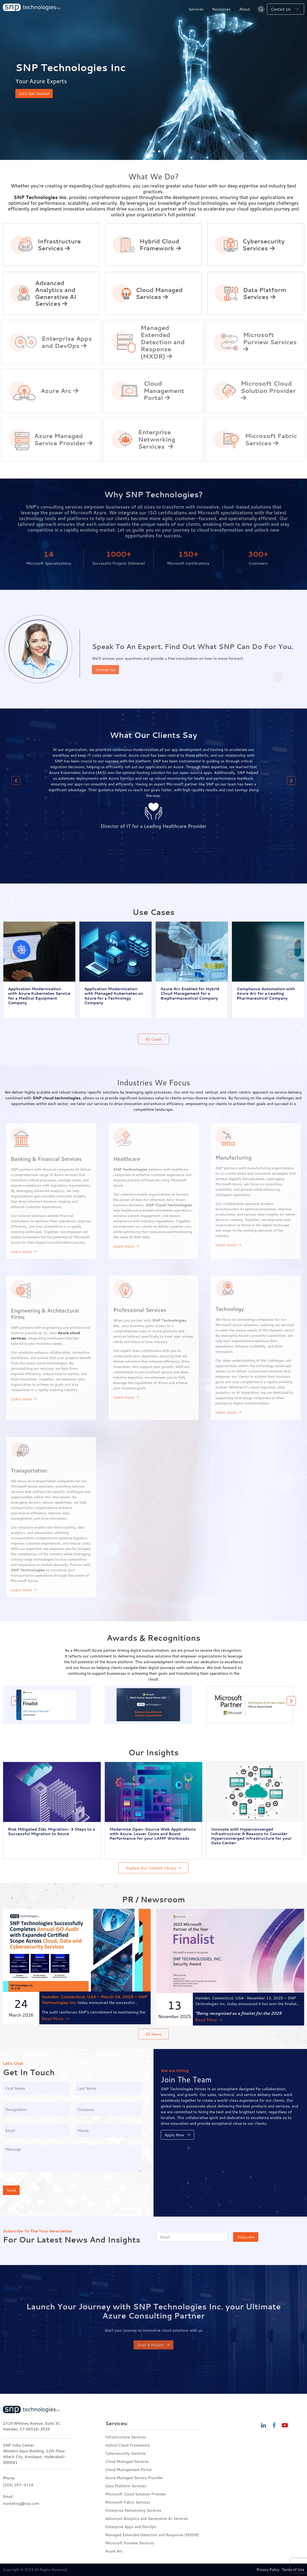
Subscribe (245, 2237)
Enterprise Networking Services (133, 2510)
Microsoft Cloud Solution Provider (135, 2494)
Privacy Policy (267, 2569)
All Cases (153, 1039)
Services (196, 9)
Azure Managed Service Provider (134, 2477)
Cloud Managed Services (127, 2461)
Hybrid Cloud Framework (127, 2445)
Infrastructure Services (125, 2437)
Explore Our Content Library (153, 1868)
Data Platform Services (125, 2485)
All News (154, 2034)
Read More (55, 2018)
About (244, 9)
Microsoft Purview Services (129, 2543)
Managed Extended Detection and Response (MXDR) (152, 2534)
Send (11, 2190)
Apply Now (177, 2135)
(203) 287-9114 (18, 2485)
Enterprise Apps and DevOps (130, 2526)
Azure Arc (114, 2551)
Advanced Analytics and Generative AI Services (146, 2518)
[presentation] (15, 780)
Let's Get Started (34, 93)
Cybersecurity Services (125, 2453)
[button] (148, 151)
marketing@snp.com (21, 2503)
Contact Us (285, 9)
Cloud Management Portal (128, 2469)
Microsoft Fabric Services (127, 2502)
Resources (221, 9)
